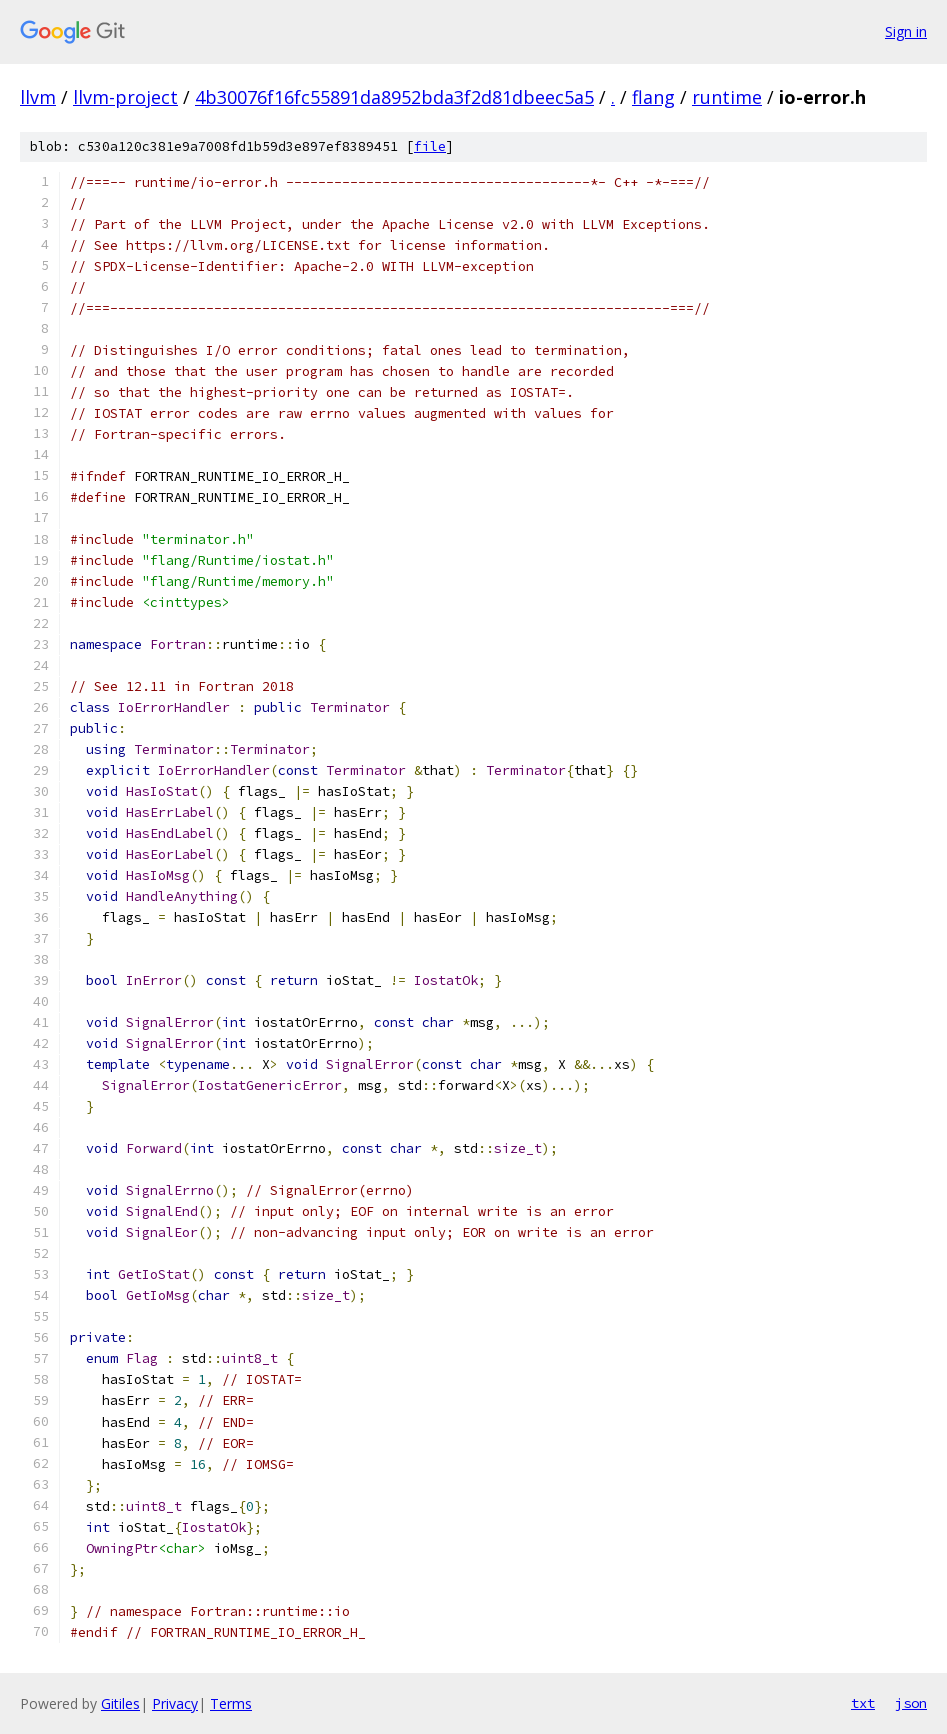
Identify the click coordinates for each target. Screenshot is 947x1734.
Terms (231, 1703)
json (911, 1703)
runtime (727, 97)
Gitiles (120, 1703)
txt (863, 1703)
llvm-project (125, 97)
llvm (38, 97)
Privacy (175, 1703)
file (430, 146)
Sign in (906, 31)
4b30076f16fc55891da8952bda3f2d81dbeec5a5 (394, 97)
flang (653, 97)
